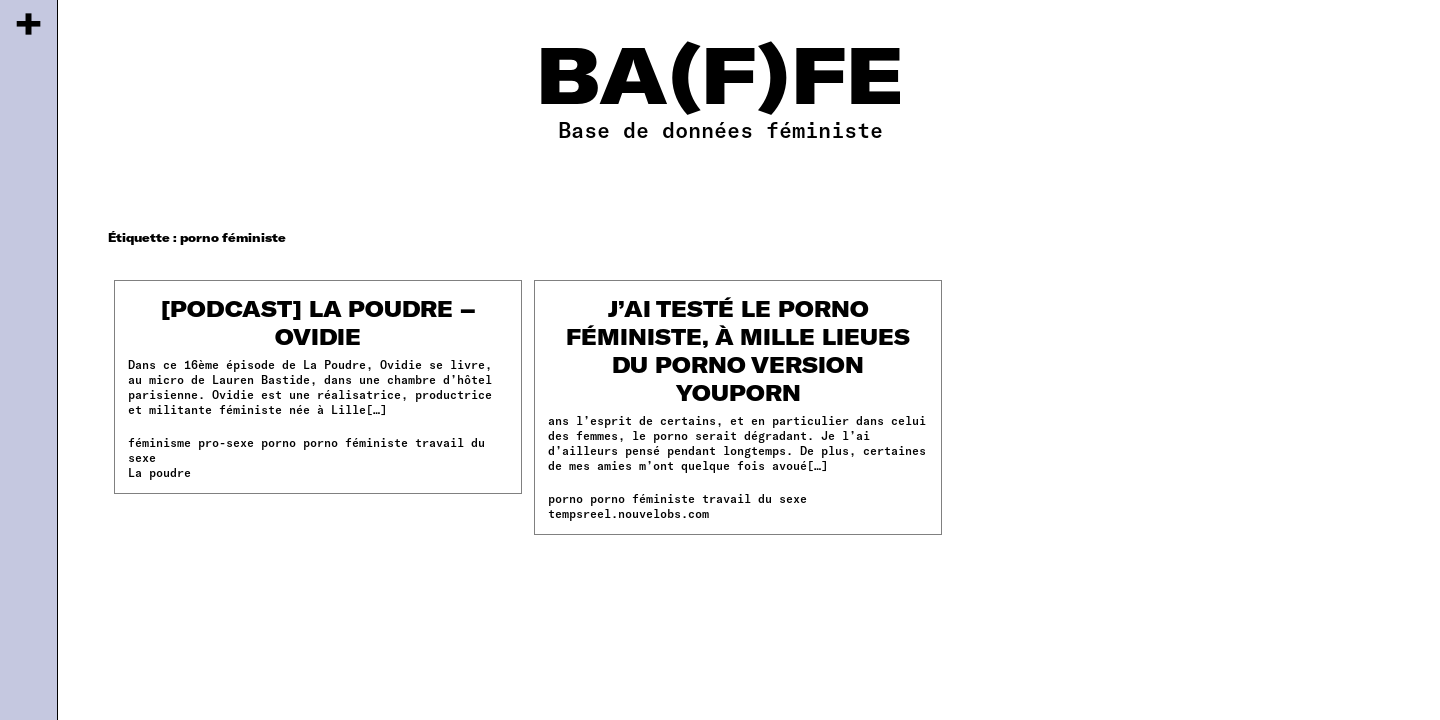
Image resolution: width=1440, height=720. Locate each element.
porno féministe (355, 442)
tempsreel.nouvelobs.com (628, 513)
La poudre (159, 472)
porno (278, 442)
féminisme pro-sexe (191, 442)
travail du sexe (754, 498)
